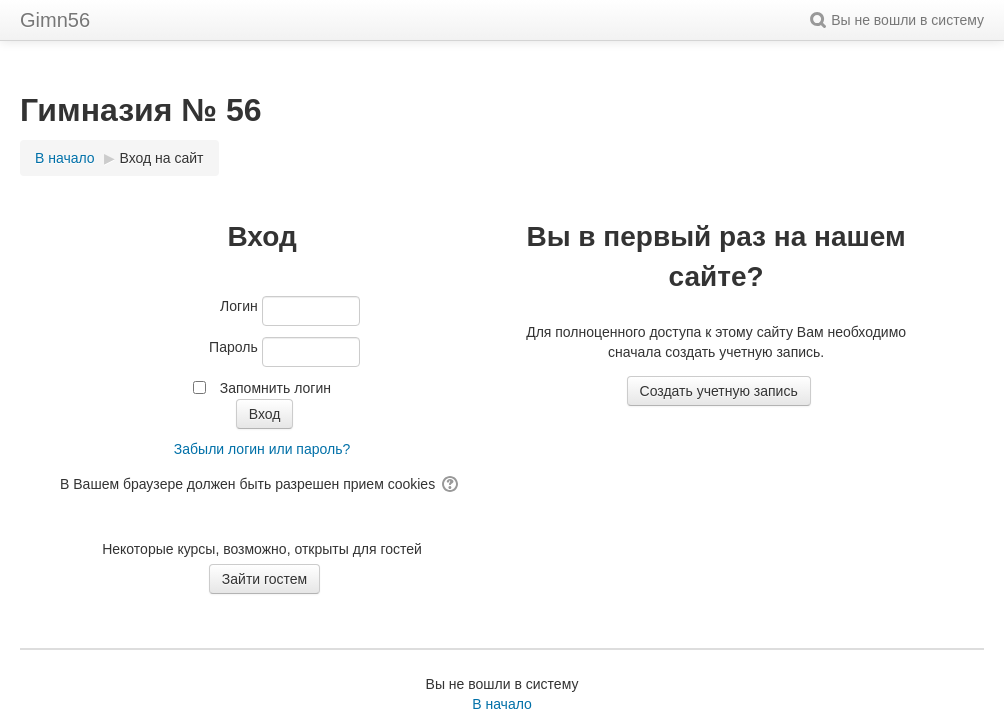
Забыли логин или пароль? (262, 449)
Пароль (233, 347)
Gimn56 (55, 20)
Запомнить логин (275, 388)
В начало (502, 704)
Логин (239, 306)
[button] (821, 20)
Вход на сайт (162, 158)
